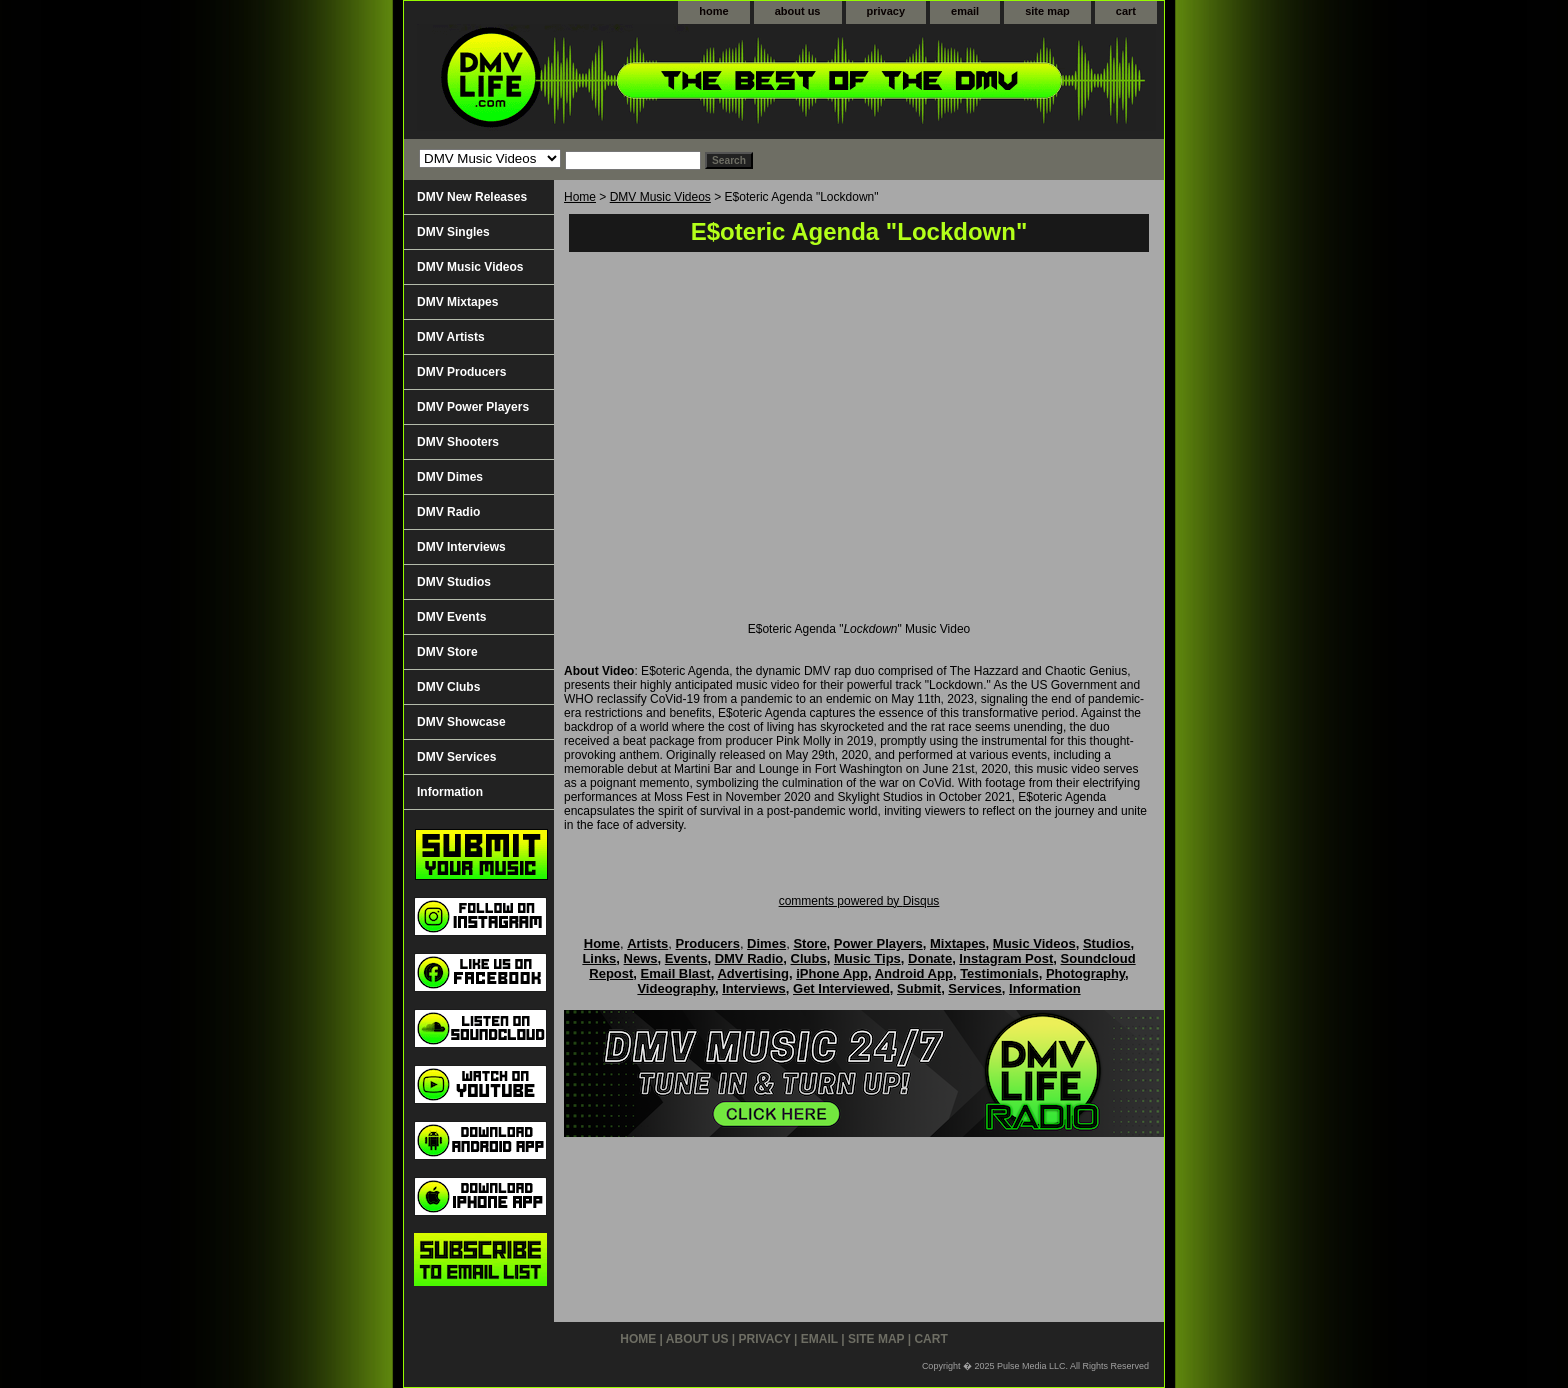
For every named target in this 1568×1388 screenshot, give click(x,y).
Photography (1085, 973)
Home (580, 197)
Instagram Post (1006, 958)
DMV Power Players (473, 407)
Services (975, 988)
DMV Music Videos (660, 197)
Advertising (753, 973)
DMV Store (447, 652)
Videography (676, 988)
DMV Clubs (448, 687)
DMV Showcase (461, 722)
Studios (1107, 943)
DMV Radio (448, 512)
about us (798, 11)
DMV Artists (451, 337)
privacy (886, 11)
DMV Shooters (458, 442)
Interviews (754, 988)
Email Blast (676, 973)
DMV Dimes (450, 477)
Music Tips (867, 958)
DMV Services (456, 757)
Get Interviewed (841, 988)
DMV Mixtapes (457, 302)
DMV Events (451, 617)
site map (1047, 11)
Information (450, 792)
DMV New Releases (472, 197)
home (713, 11)
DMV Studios (454, 582)
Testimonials (999, 973)
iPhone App (832, 973)
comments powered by (859, 901)
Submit (919, 988)
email (965, 11)
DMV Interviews (461, 547)
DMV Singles (453, 232)
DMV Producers (461, 372)
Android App (914, 973)
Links (599, 958)
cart (1126, 11)
